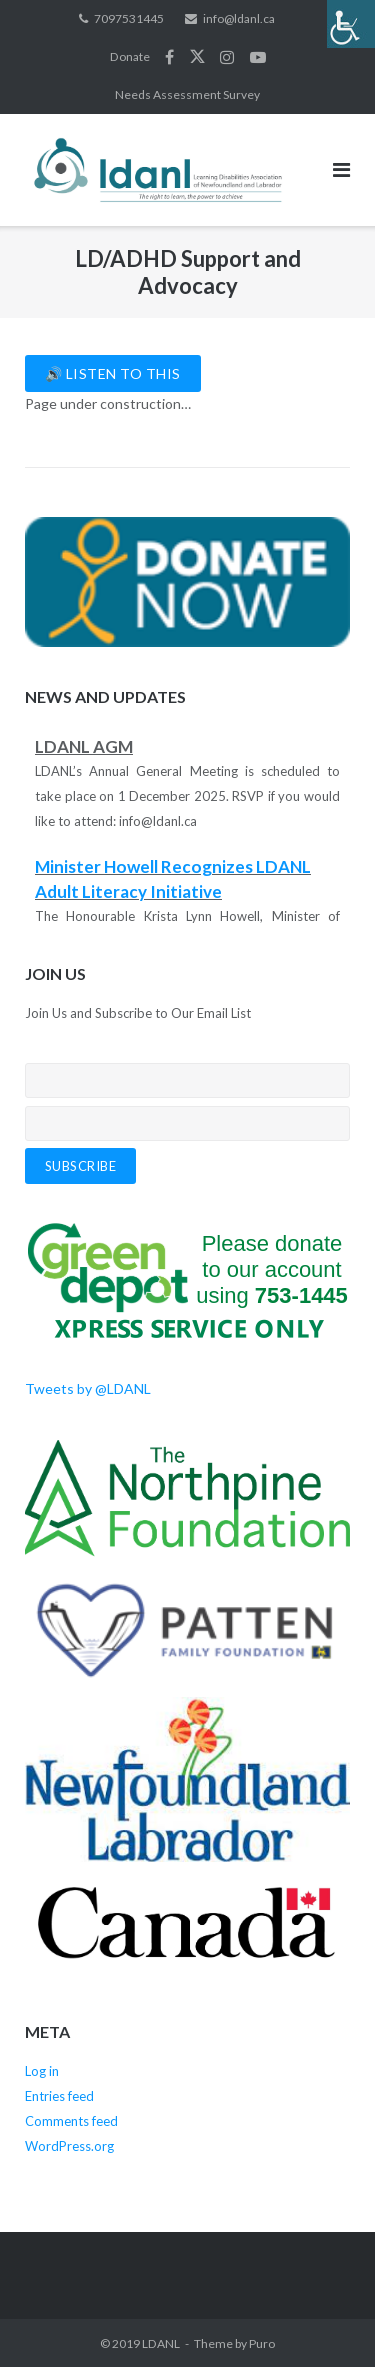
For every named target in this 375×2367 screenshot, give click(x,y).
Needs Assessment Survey (187, 94)
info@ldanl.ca (239, 18)
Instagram (227, 57)
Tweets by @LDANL (88, 1388)
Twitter (197, 57)
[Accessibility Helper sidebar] (351, 24)
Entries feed (59, 2096)
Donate (130, 56)
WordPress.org (69, 2146)
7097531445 (129, 18)
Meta (47, 2031)
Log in (42, 2071)
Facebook (169, 57)
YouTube (258, 57)
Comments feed (71, 2121)
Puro (262, 2343)
